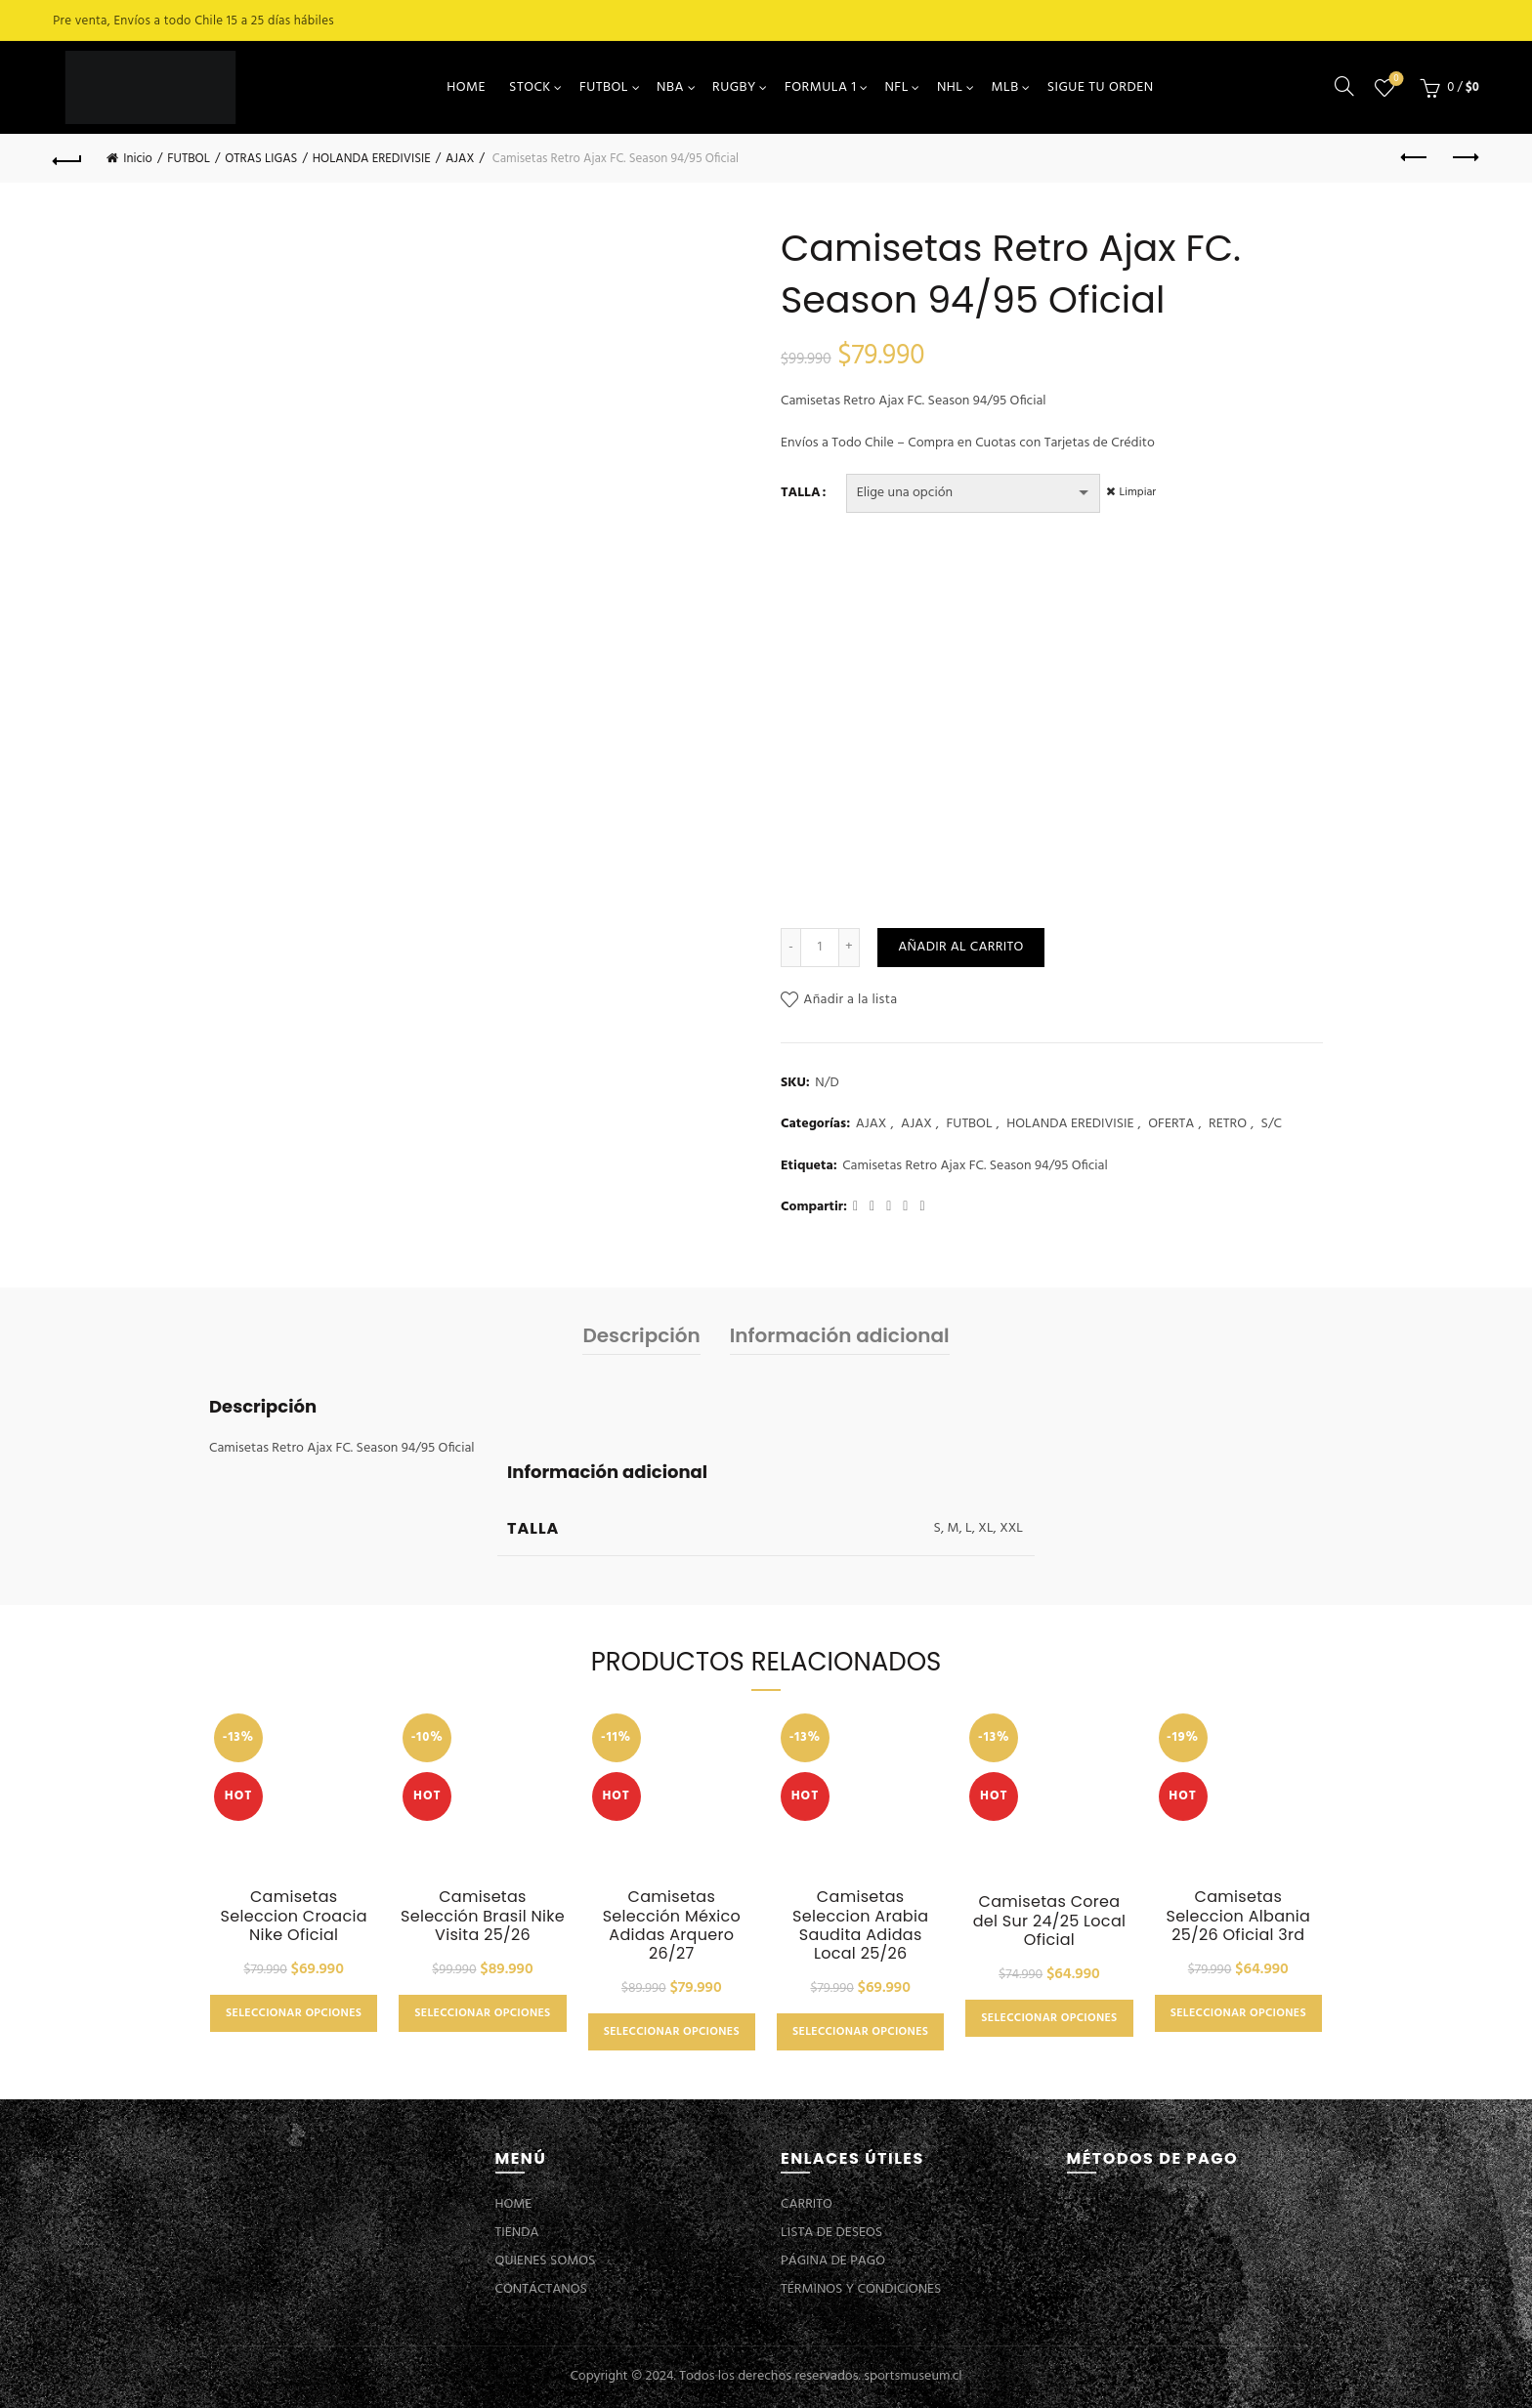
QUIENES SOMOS (545, 2261)
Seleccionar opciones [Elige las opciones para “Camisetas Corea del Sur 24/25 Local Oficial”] (1049, 2018)
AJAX (460, 158)
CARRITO (806, 2204)
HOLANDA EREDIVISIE (372, 158)
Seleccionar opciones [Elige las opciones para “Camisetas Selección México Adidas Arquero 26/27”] (672, 2032)
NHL (950, 87)
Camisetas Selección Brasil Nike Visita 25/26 (483, 1915)
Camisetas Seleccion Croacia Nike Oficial (294, 1915)
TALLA (801, 493)
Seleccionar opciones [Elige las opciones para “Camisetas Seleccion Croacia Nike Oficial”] (294, 2013)
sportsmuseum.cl (912, 2376)
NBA (670, 87)
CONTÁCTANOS (541, 2289)
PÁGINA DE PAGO (833, 2261)
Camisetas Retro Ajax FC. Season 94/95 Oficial (975, 1166)
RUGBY (734, 87)
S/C (1271, 1124)
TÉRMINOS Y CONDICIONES (861, 2289)
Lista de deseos (1393, 79)
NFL (896, 87)
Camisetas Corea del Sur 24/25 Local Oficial (1050, 1920)
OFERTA (1171, 1124)
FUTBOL (603, 87)
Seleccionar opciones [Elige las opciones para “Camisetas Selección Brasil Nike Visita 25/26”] (482, 2013)
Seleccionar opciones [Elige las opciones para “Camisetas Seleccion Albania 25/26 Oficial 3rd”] (1238, 2013)
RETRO (1228, 1124)
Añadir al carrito (960, 947)
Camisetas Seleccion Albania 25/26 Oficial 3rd (1238, 1915)
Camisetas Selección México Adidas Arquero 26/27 (672, 1925)
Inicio (137, 158)
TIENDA (517, 2232)
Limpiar (1142, 492)
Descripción (641, 1335)
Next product (1464, 157)
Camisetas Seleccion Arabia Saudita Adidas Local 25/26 (860, 1925)
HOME (466, 87)
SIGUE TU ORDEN (1100, 87)
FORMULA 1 (821, 87)
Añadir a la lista (850, 1000)
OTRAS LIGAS (261, 158)
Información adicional (840, 1335)
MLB (1005, 87)
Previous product (1415, 157)
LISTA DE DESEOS (831, 2232)
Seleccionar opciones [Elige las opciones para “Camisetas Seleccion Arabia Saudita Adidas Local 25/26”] (860, 2032)
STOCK (530, 87)
